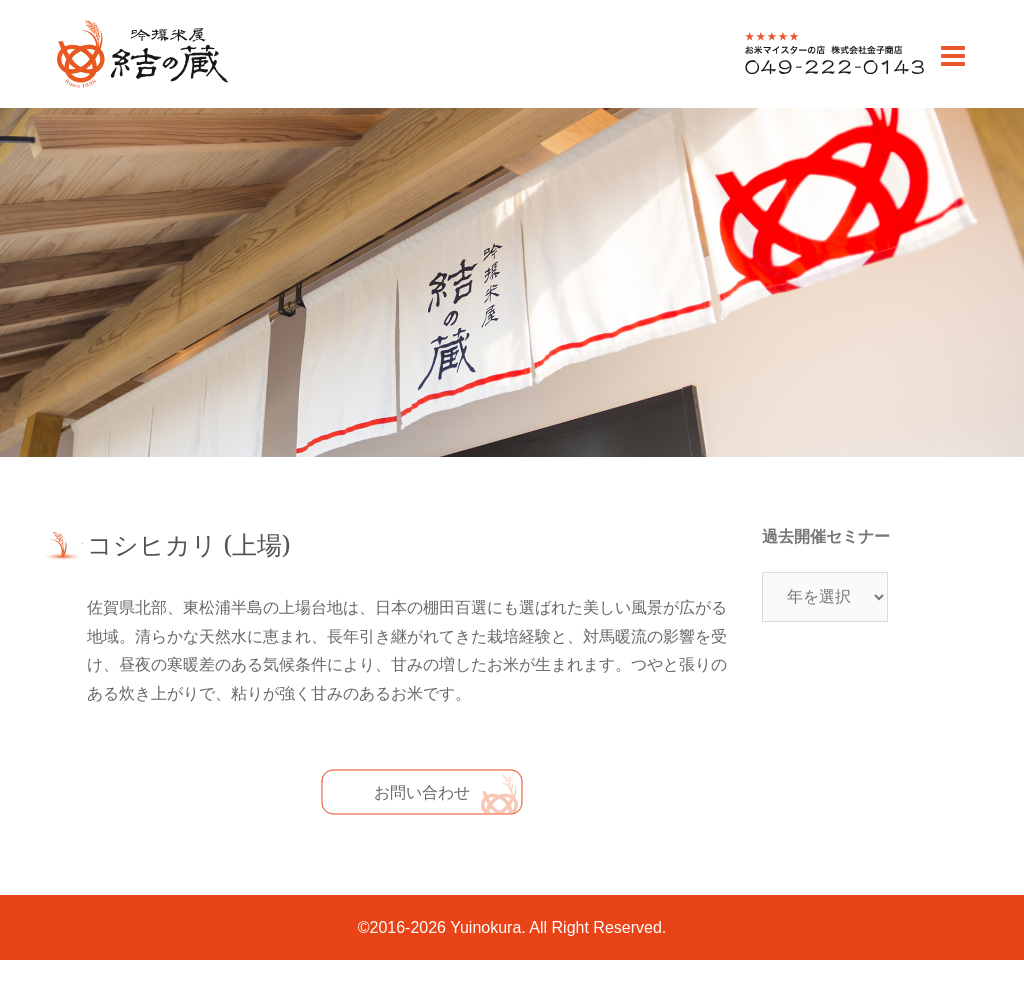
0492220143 (789, 73)
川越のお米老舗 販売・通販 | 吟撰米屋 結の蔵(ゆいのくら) (141, 86)
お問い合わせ (422, 792)
